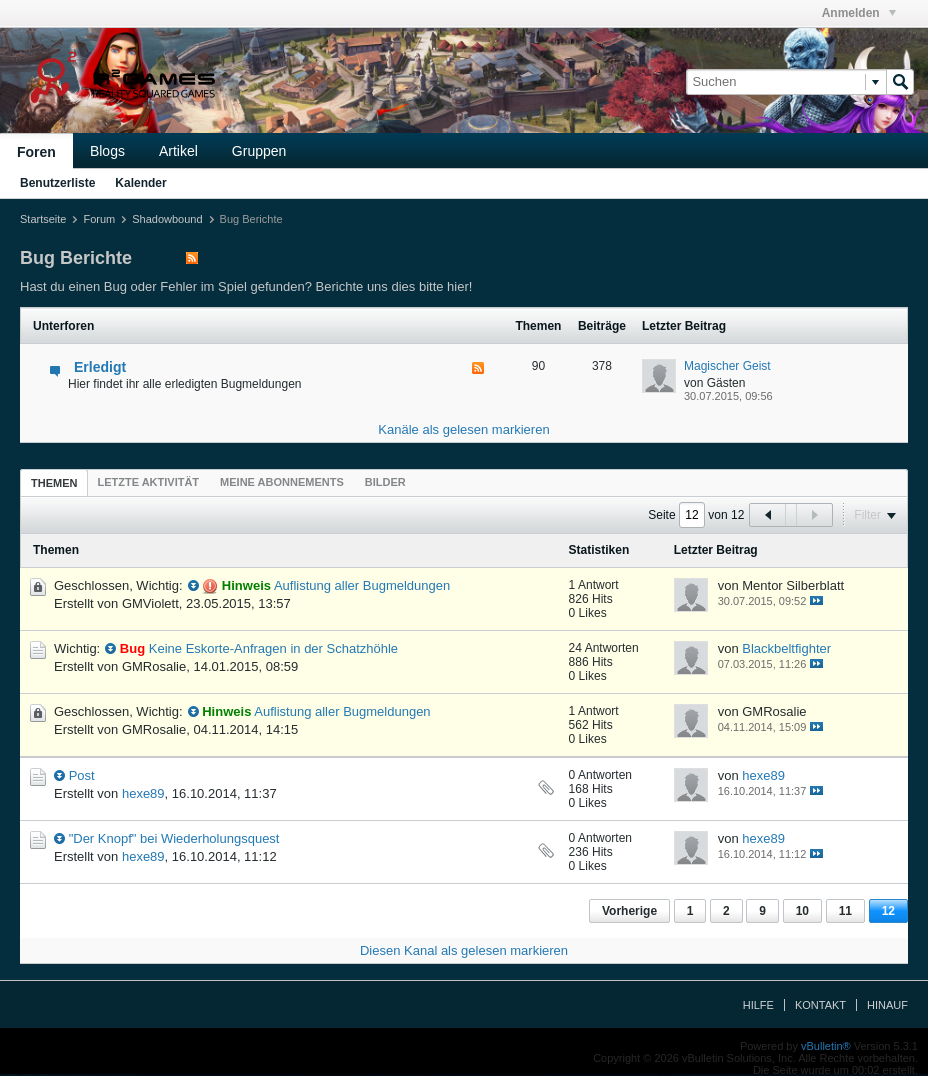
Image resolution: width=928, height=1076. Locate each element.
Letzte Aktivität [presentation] (148, 482)
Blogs (107, 151)
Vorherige (629, 911)
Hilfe (758, 1005)
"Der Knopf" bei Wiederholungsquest (174, 838)
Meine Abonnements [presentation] (282, 482)
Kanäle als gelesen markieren (463, 429)
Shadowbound (167, 219)
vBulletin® (826, 1046)
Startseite (43, 219)
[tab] (54, 482)
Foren (36, 152)
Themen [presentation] (54, 483)
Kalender (140, 183)
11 (845, 911)
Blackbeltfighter (786, 648)
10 (802, 911)
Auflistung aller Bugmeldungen (362, 585)
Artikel (178, 151)
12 (888, 911)
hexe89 (143, 793)
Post (82, 775)
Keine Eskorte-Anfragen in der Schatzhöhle (273, 648)
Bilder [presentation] (385, 482)
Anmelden (859, 13)
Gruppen (259, 151)
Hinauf (887, 1005)
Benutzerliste (57, 183)
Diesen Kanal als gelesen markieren (464, 950)
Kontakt (820, 1005)
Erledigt (100, 367)
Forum (99, 219)
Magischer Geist (727, 366)
